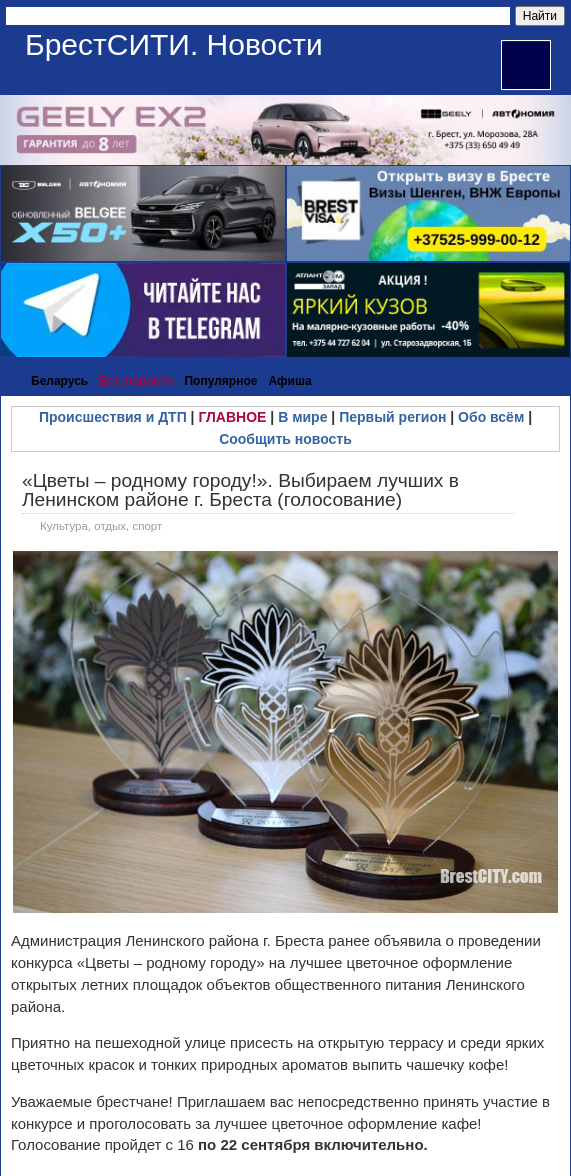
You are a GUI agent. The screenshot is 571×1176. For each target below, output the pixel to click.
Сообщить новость (285, 439)
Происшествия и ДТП (113, 417)
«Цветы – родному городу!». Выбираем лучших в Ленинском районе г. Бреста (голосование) (240, 490)
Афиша (289, 381)
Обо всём (491, 417)
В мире (302, 417)
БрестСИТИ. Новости (174, 44)
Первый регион (392, 417)
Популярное (220, 381)
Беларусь (59, 381)
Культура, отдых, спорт (101, 526)
